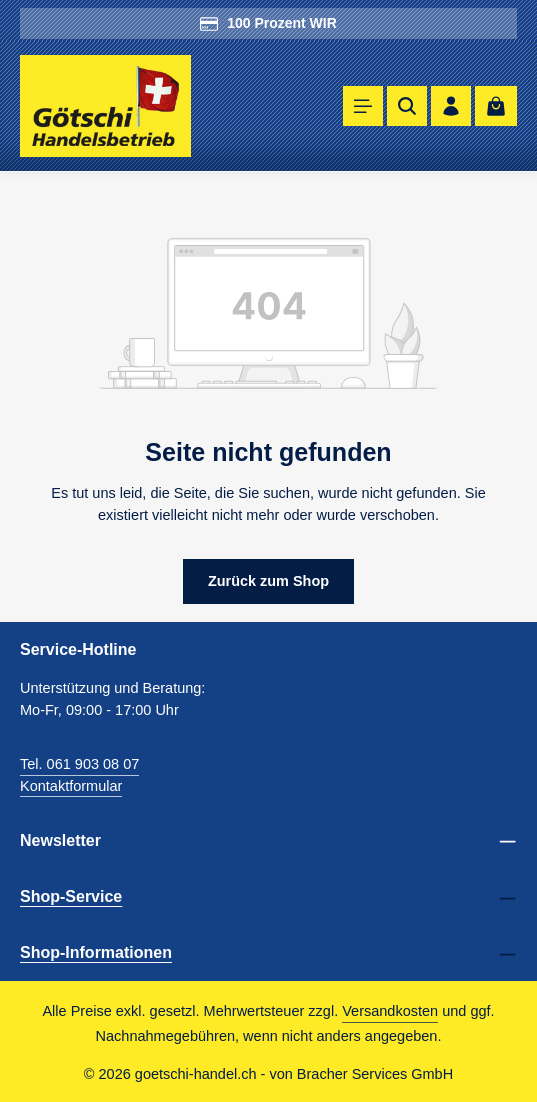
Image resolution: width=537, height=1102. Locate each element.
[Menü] (363, 106)
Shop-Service (71, 896)
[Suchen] (407, 106)
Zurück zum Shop (269, 581)
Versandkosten (390, 1011)
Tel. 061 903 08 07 (79, 764)
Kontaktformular (71, 786)
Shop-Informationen (96, 952)
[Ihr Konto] (451, 106)
